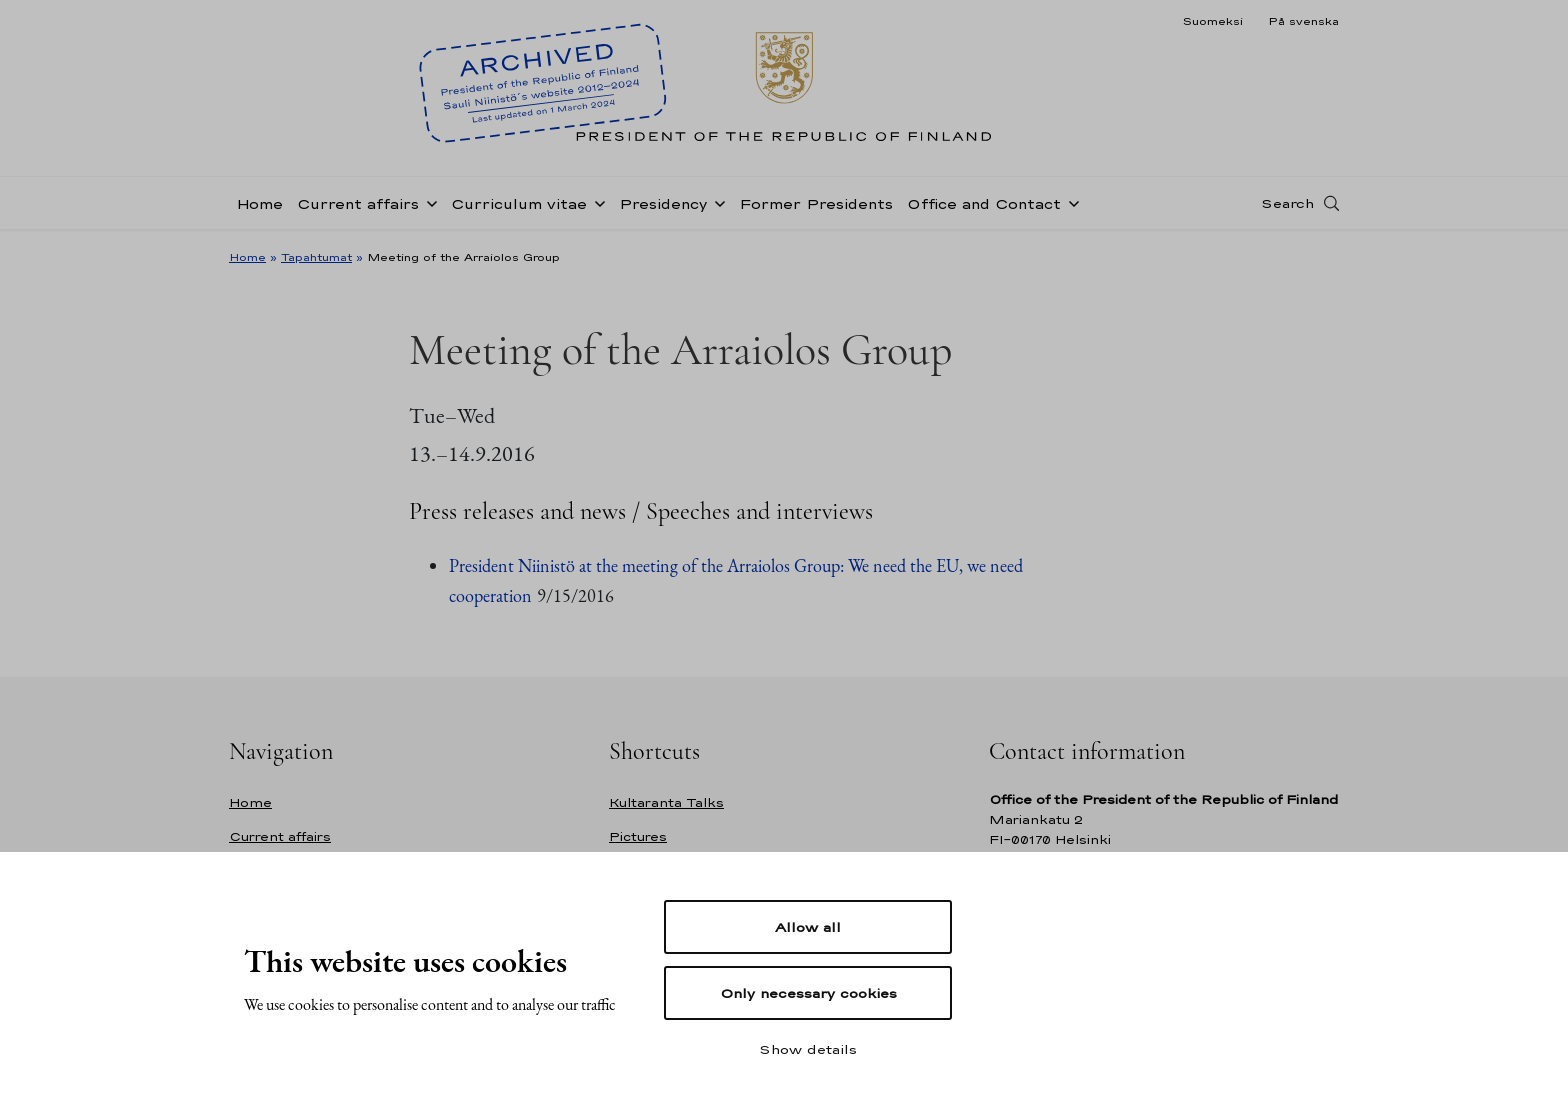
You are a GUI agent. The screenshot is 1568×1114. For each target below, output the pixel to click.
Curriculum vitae (519, 203)
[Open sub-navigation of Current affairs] (428, 202)
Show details (808, 1049)
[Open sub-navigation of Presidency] (716, 202)
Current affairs (358, 203)
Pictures (638, 836)
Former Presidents (816, 203)
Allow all (808, 927)
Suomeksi (1212, 21)
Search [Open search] (1287, 203)
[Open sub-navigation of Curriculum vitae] (596, 202)
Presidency (663, 203)
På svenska (1303, 21)
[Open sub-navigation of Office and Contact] (1070, 202)
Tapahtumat (316, 257)
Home (259, 203)
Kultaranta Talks (666, 802)
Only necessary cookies (808, 993)
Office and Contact (984, 203)
